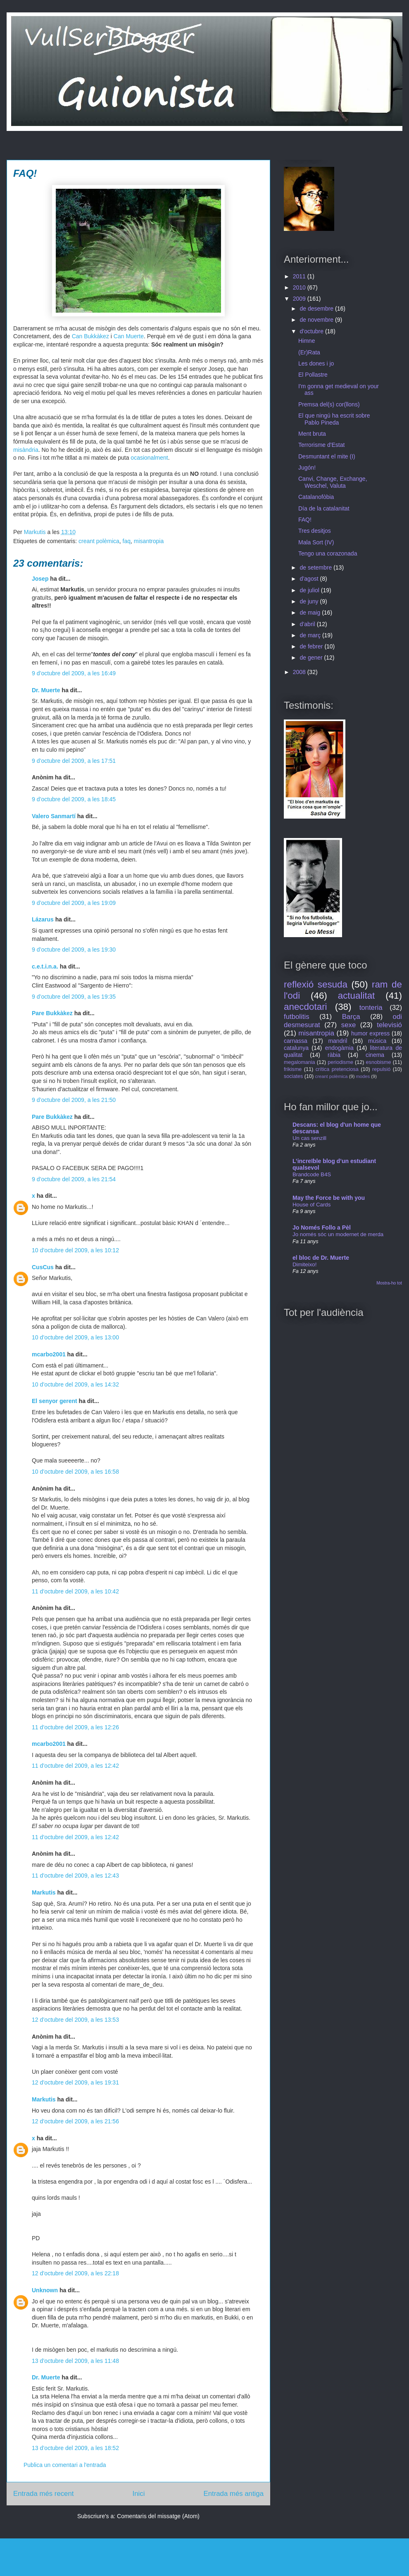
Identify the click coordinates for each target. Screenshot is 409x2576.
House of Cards (311, 1204)
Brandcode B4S (311, 1174)
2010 (300, 287)
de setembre (316, 567)
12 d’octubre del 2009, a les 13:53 (75, 2019)
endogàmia (339, 1048)
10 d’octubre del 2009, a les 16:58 (75, 1471)
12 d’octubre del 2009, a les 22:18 (75, 2273)
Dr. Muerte (46, 690)
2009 (300, 298)
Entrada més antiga (233, 2494)
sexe (348, 1025)
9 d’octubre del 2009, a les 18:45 (74, 799)
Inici (139, 2494)
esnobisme (378, 1062)
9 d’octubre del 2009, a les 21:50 (74, 1100)
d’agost (310, 578)
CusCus (43, 1267)
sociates (293, 1076)
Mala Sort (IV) (316, 542)
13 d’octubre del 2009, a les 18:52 (75, 2448)
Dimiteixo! (304, 1264)
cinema (375, 1055)
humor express (370, 1033)
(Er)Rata (309, 352)
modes (363, 1076)
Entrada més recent (43, 2494)
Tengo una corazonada (327, 553)
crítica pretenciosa (337, 1069)
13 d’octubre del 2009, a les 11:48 (75, 2361)
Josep (40, 578)
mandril (337, 1041)
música (377, 1041)
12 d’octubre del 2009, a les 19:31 (75, 2082)
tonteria (371, 1007)
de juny (310, 601)
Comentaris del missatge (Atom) (158, 2516)
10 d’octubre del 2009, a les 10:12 (75, 1250)
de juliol (310, 590)
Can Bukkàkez (90, 336)
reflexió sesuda (315, 984)
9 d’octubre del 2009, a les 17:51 (74, 760)
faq (127, 541)
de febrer (312, 646)
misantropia (149, 541)
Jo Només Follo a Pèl (321, 1227)
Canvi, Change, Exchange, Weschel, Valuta (332, 482)
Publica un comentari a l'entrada (65, 2465)
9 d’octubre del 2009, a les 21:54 (74, 1179)
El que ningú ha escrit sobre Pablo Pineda (334, 419)
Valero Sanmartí (54, 816)
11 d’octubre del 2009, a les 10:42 (75, 1591)
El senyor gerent (54, 1401)
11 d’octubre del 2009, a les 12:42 (75, 1765)
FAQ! (305, 519)
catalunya (296, 1048)
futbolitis (296, 1017)
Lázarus (43, 919)
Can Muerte (129, 336)
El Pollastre (313, 374)
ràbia (334, 1055)
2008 (300, 672)
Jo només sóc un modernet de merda (337, 1234)
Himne (306, 340)
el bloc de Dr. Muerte (320, 1257)
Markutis (44, 1892)
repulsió (381, 1069)
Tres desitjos (314, 530)
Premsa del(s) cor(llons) (329, 404)
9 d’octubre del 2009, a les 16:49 (74, 673)
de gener (312, 657)
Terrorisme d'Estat (321, 445)
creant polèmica (98, 541)
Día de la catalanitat (324, 508)
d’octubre (312, 331)
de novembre (317, 319)
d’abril (308, 624)
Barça (351, 1017)
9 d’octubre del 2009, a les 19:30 (74, 949)
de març (311, 635)
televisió (389, 1025)
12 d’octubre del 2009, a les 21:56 (75, 2121)
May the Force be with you (328, 1197)
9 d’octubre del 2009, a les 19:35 (74, 996)
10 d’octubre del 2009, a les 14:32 (75, 1384)
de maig (311, 612)
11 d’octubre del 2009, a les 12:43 (75, 1875)
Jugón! (307, 467)
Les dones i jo (316, 363)
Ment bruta (312, 433)
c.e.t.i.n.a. (45, 966)
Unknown (45, 2290)
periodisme (340, 1062)
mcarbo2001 (49, 1354)
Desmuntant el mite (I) (326, 456)
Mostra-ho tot (389, 1282)
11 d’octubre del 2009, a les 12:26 (75, 1727)
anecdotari (305, 1007)
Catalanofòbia (316, 497)
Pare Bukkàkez (52, 1013)
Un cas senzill (309, 1138)
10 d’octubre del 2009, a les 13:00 (75, 1337)
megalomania (299, 1062)
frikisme (293, 1069)
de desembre (317, 308)
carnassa (295, 1041)
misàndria (25, 449)
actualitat (356, 995)
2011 (300, 276)
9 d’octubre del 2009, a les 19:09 (74, 903)
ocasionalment (149, 457)
